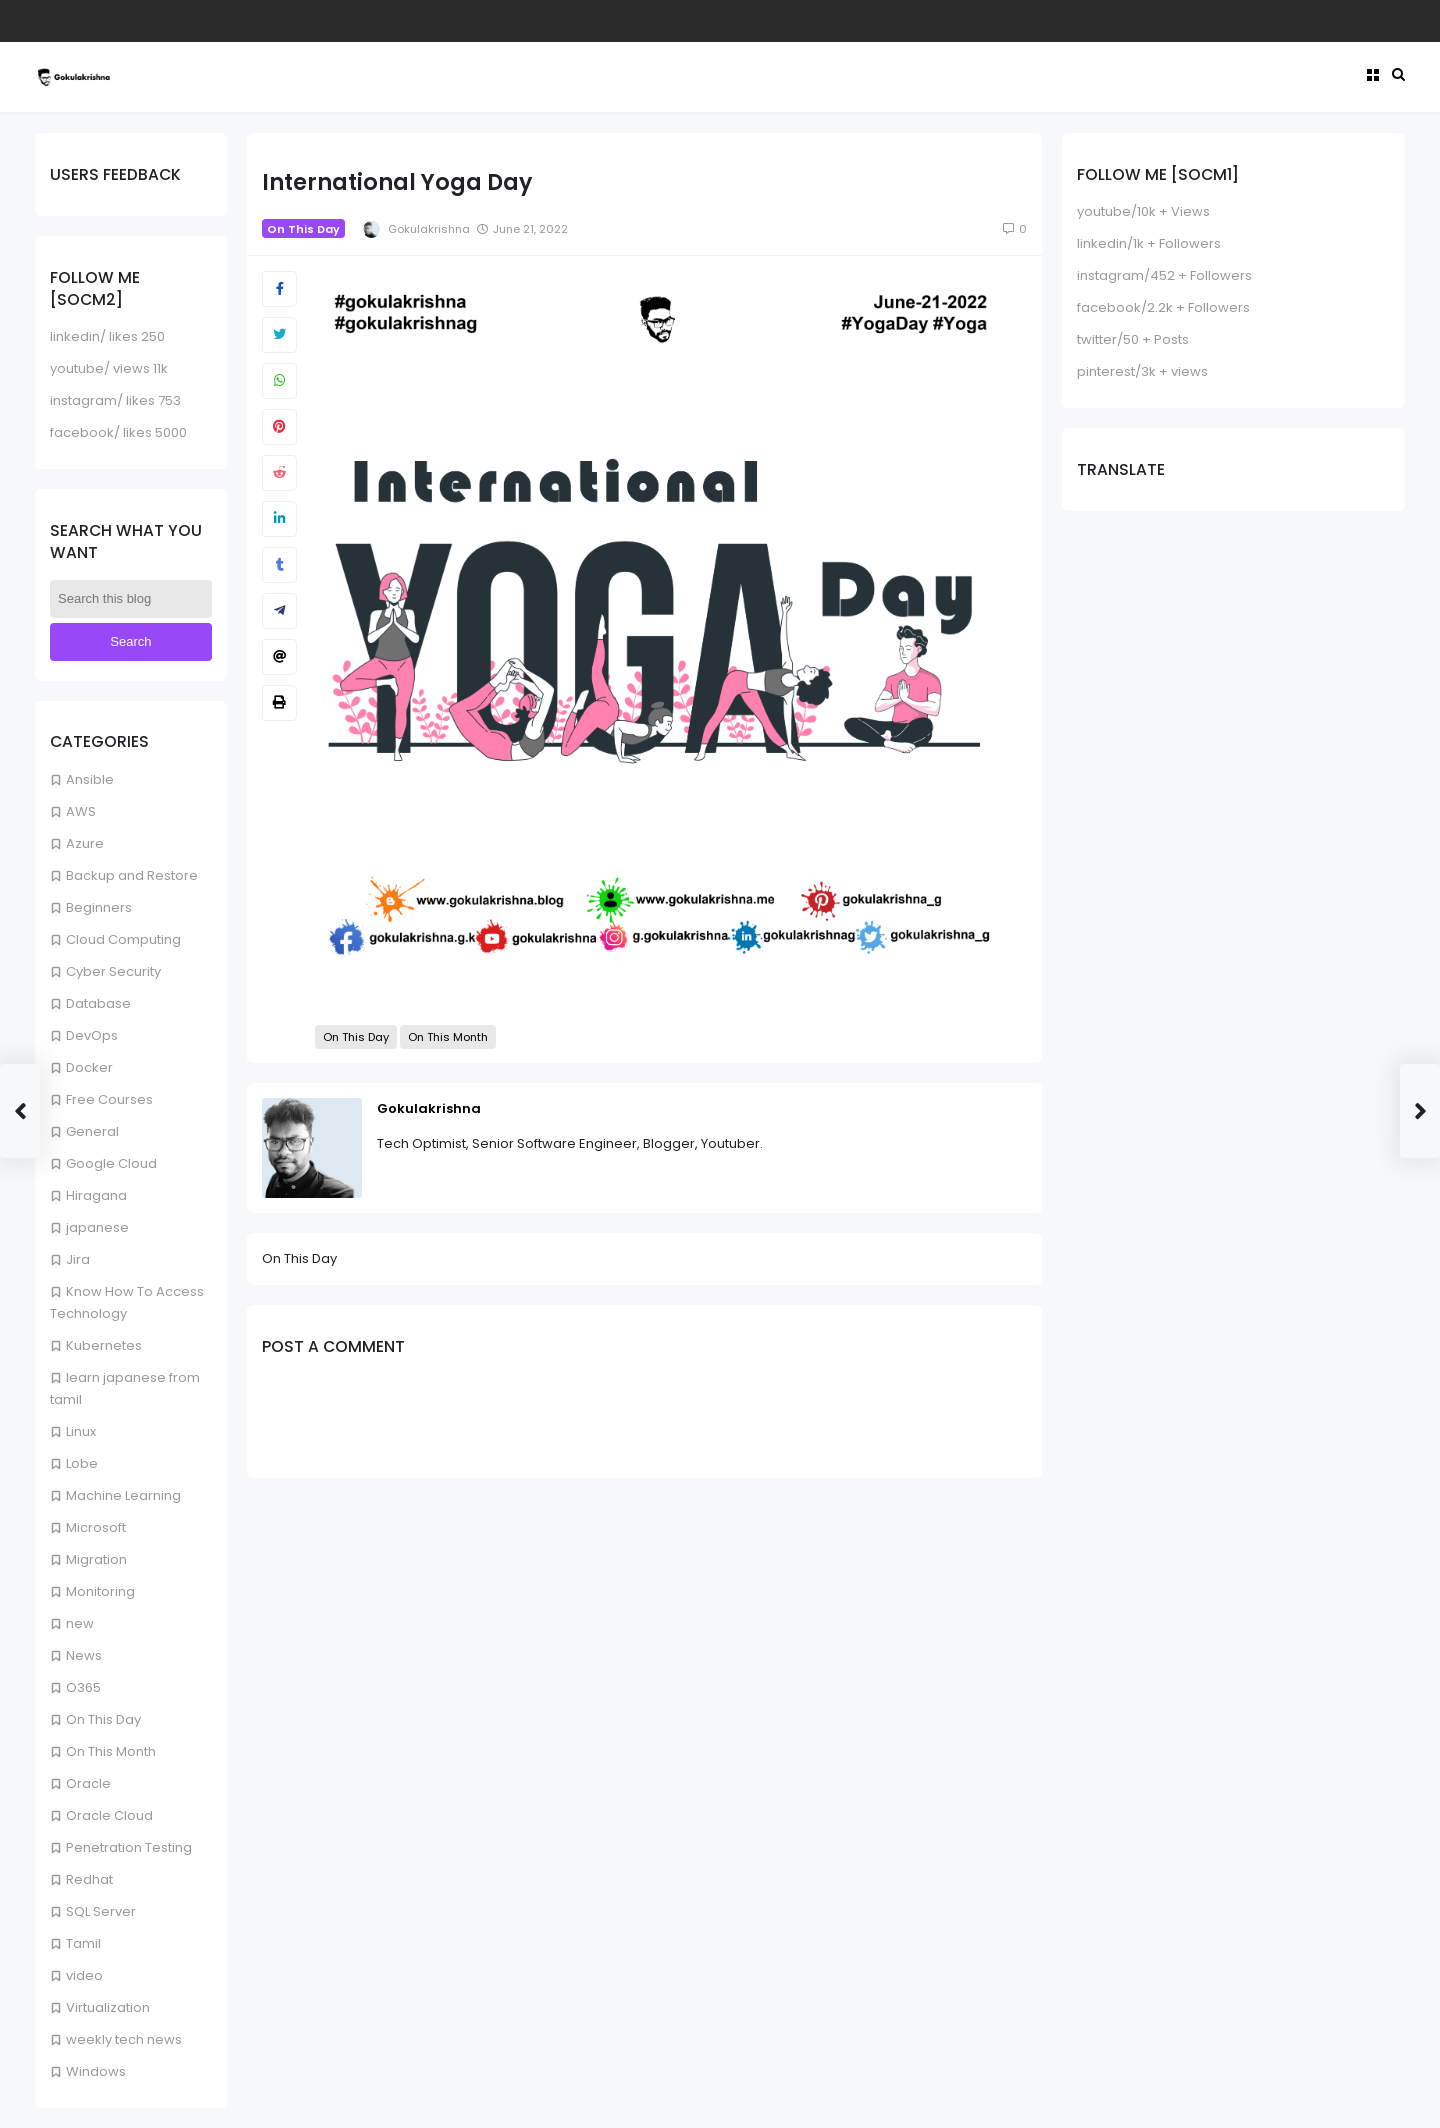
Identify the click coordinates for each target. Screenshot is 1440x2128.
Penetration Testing (129, 1847)
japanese (97, 1227)
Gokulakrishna (429, 1108)
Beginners (99, 907)
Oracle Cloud (109, 1815)
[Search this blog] (131, 599)
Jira (78, 1259)
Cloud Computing (123, 939)
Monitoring (100, 1591)
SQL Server (101, 1911)
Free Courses (109, 1099)
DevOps (92, 1035)
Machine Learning (123, 1495)
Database (98, 1003)
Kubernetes (104, 1345)
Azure (85, 843)
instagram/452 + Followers (1164, 275)
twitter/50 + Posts (1133, 339)
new (80, 1623)
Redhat (89, 1879)
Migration (96, 1559)
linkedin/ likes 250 (107, 336)
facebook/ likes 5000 (118, 432)
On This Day (103, 1719)
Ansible (90, 779)
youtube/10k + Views (1143, 211)
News (84, 1655)
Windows (96, 2071)
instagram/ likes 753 (115, 400)
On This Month (111, 1751)
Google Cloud (111, 1163)
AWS (81, 811)
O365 (83, 1687)
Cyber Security (113, 971)
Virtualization (108, 2007)
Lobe (82, 1463)
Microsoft (96, 1527)
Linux (81, 1431)
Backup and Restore (132, 875)
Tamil (83, 1943)
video (84, 1975)
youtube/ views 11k (109, 368)
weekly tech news (124, 2039)
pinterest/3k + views (1142, 371)
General (92, 1131)
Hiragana (96, 1195)
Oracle (88, 1783)
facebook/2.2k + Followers (1163, 307)
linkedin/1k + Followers (1149, 243)
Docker (89, 1067)
